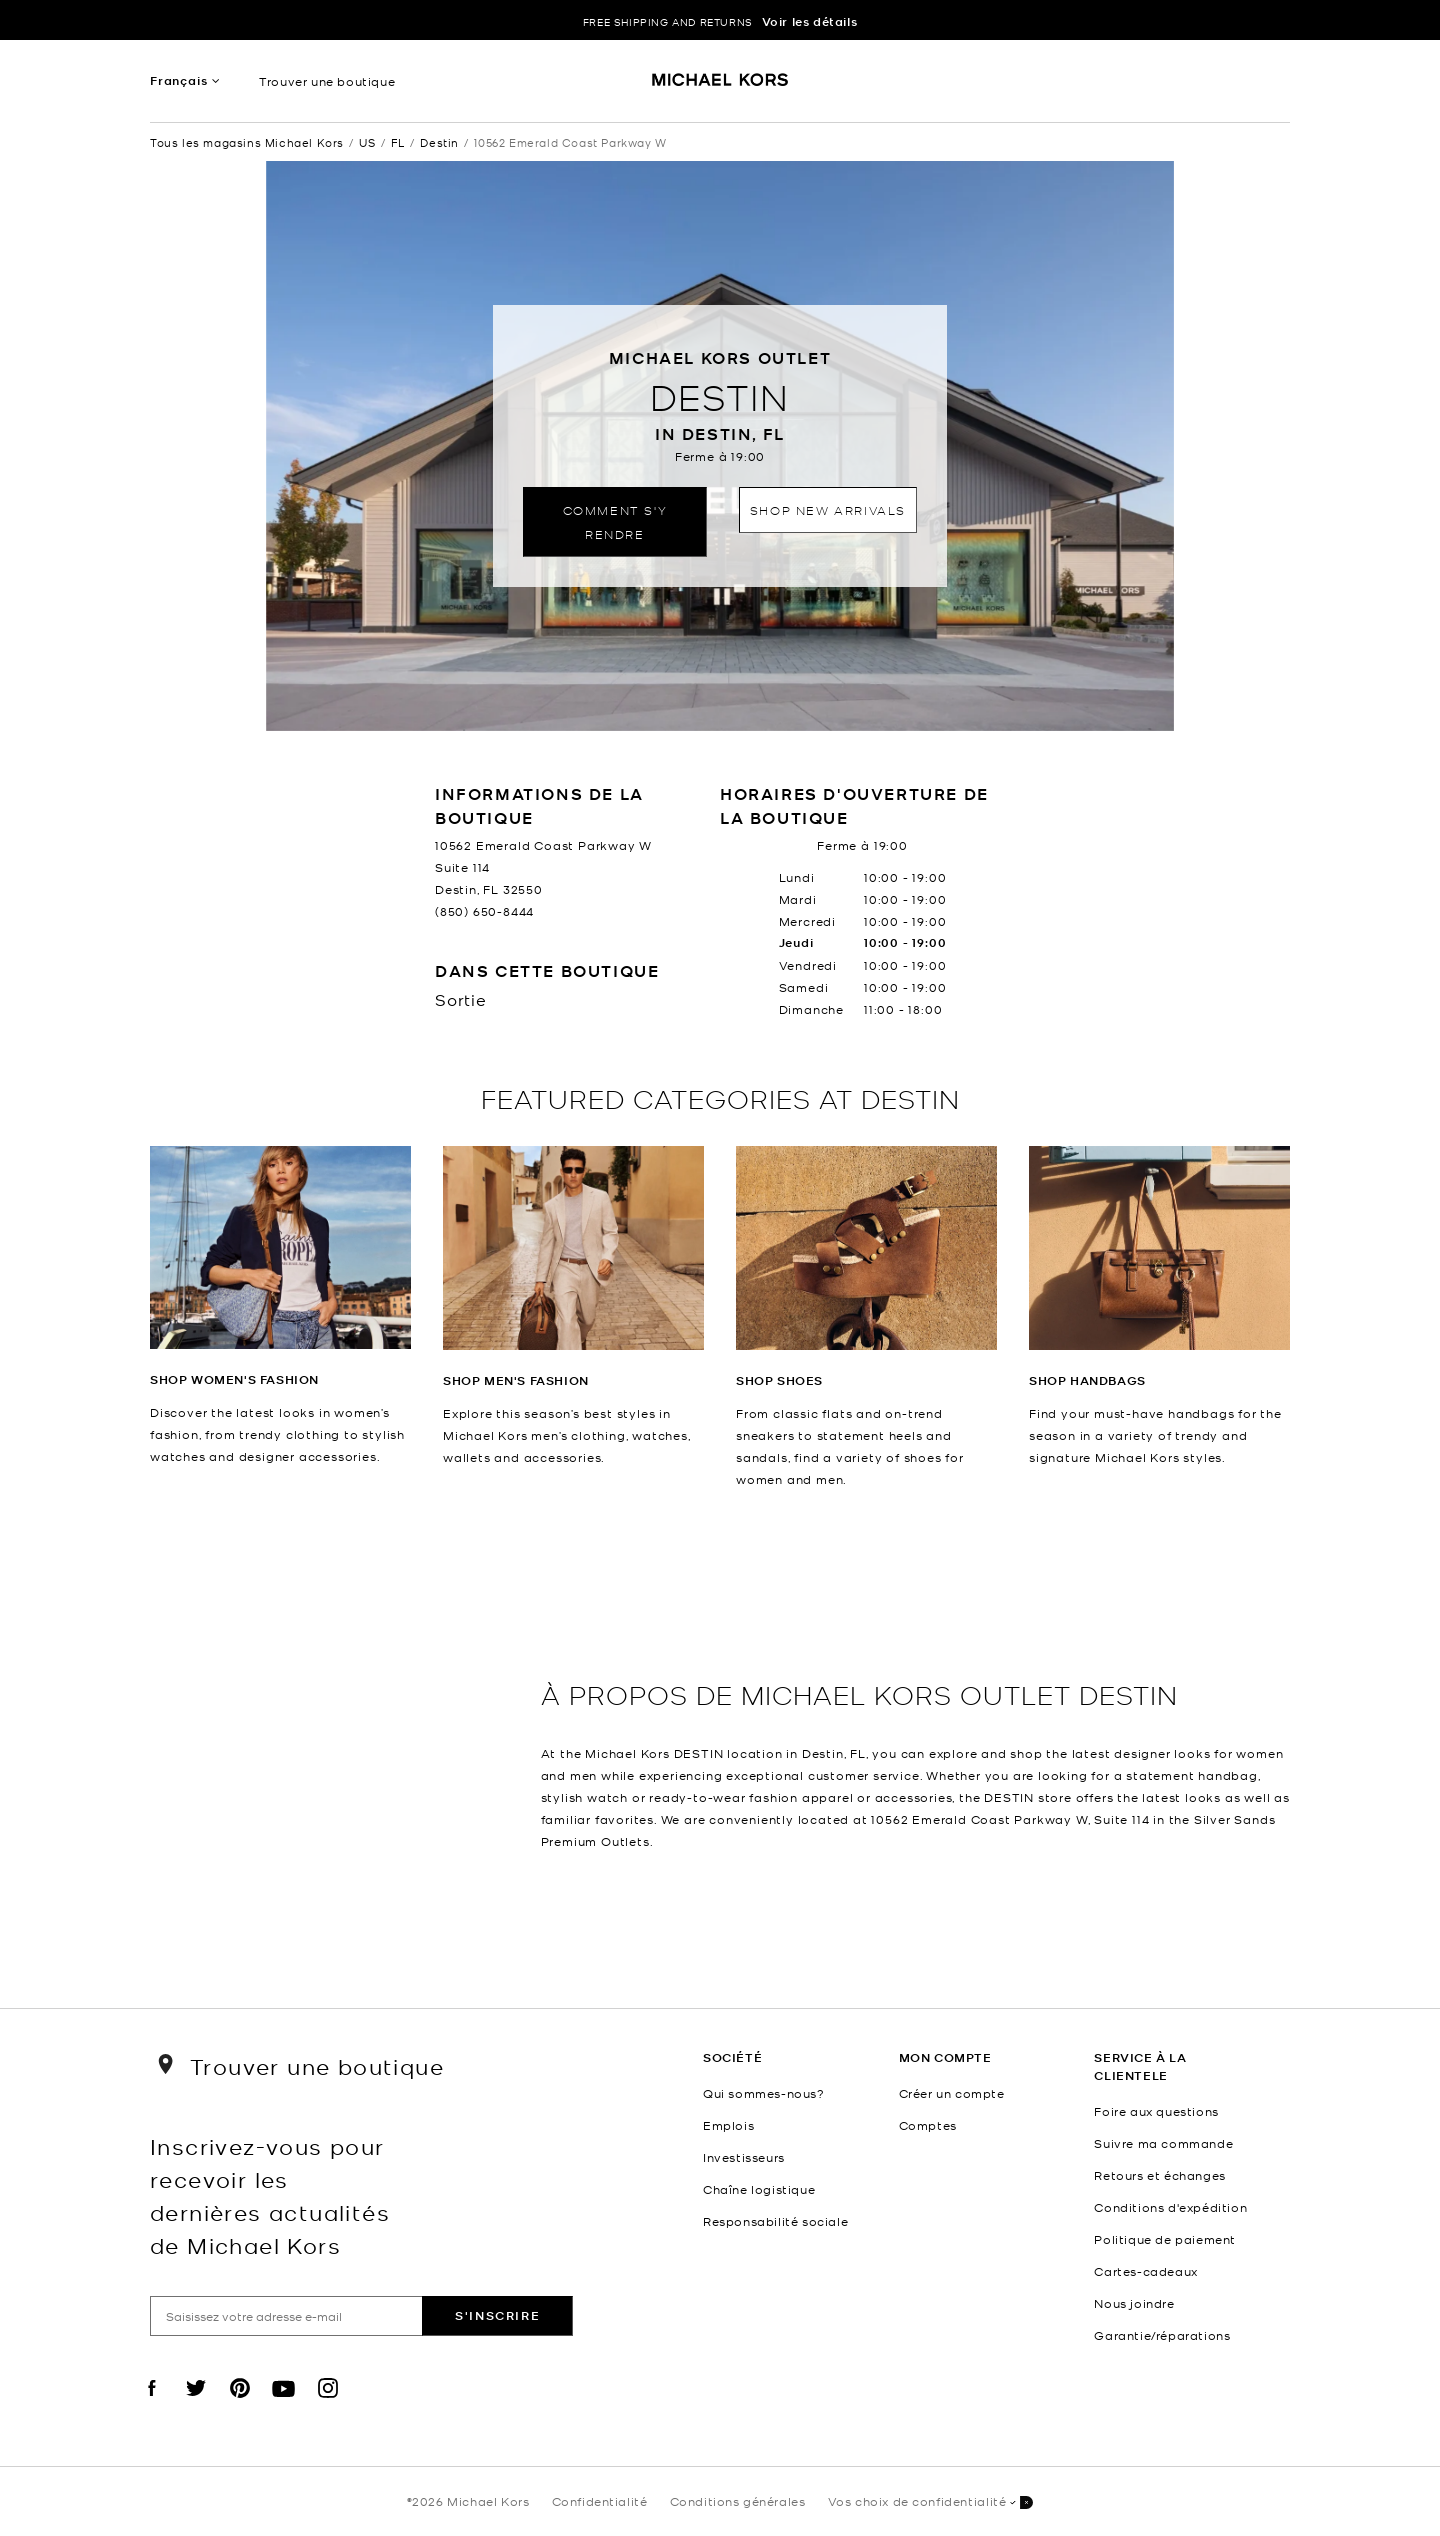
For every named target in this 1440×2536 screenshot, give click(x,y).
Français (178, 80)
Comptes (928, 2125)
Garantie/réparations (1162, 2335)
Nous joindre (1134, 2303)
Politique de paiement (1165, 2239)
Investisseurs (744, 2157)
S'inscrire (497, 2315)
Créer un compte (952, 2093)
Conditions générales (738, 2501)
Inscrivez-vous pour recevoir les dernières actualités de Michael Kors (270, 2195)
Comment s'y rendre (615, 521)
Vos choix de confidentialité (931, 2502)
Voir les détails (810, 21)
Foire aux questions (1156, 2111)
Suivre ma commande (1163, 2143)
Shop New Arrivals (828, 509)
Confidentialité (600, 2501)
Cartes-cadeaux (1145, 2271)
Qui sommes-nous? (764, 2093)
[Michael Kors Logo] (720, 86)
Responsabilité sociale (775, 2221)
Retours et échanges (1159, 2175)
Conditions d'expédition (1170, 2207)
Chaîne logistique (759, 2189)
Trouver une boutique (327, 81)
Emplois (728, 2125)
